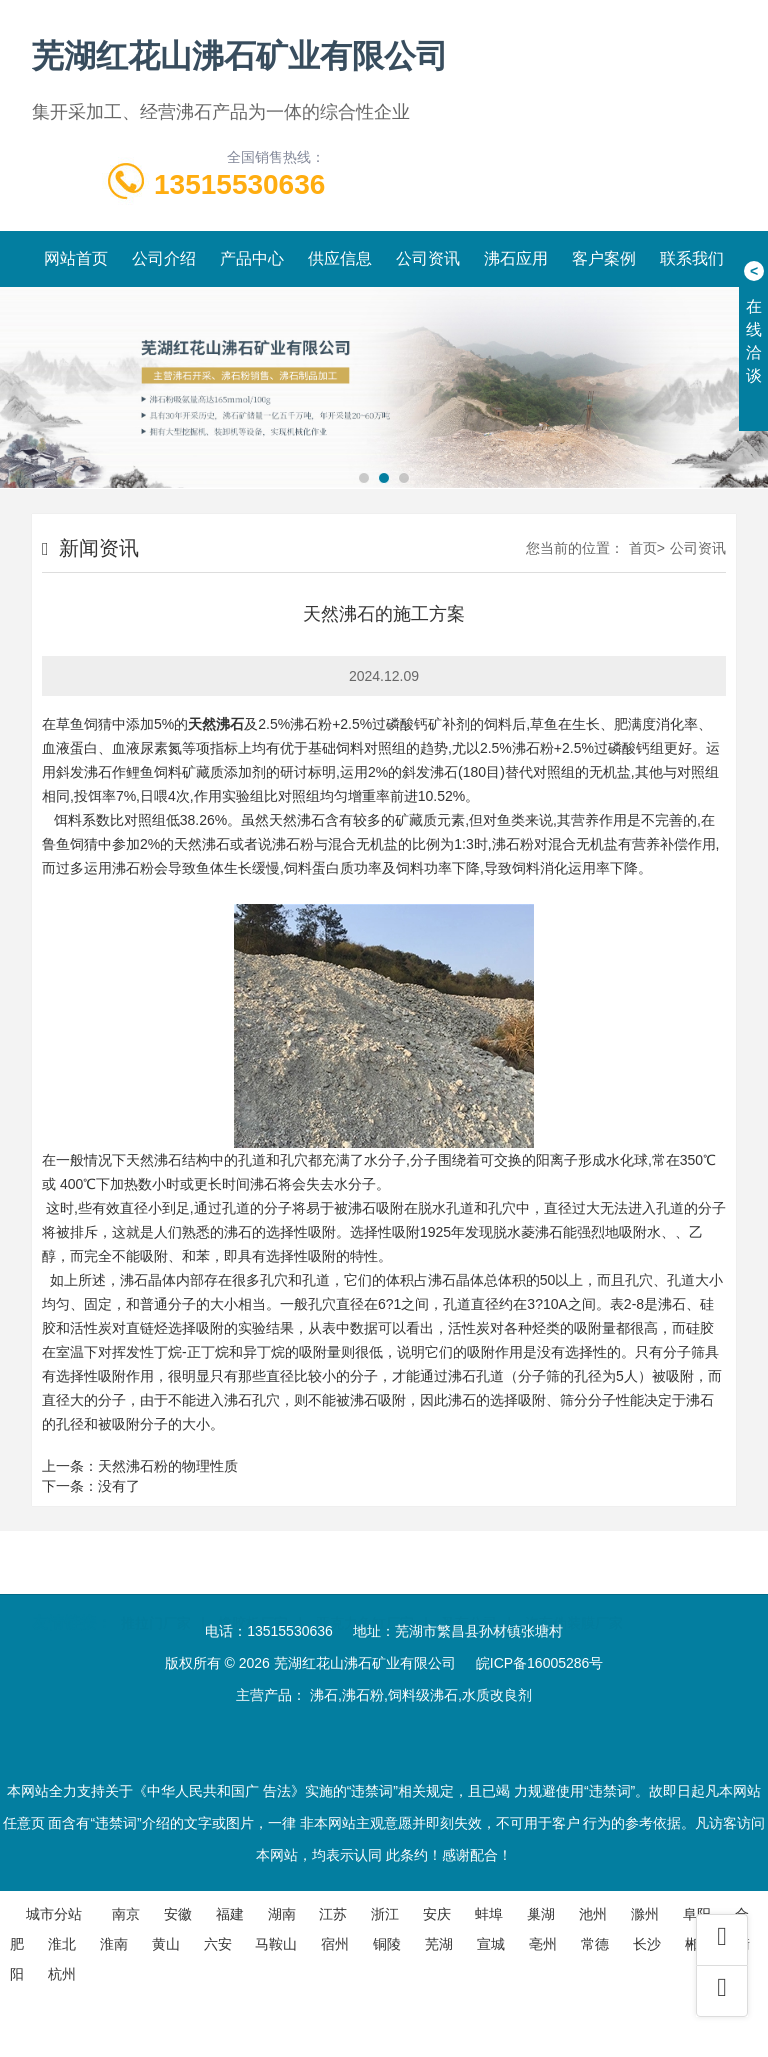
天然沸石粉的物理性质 (168, 1466)
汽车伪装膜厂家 (574, 1595)
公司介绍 (164, 258)
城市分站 (54, 1914)
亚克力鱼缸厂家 (365, 1595)
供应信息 (340, 258)
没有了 (119, 1486)
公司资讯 (428, 258)
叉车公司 (469, 1595)
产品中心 (252, 258)
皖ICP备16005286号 (540, 1663)
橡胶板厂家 (253, 1595)
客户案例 (604, 258)
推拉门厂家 (156, 1595)
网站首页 (76, 258)
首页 (643, 548)
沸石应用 (516, 258)
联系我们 (692, 258)
